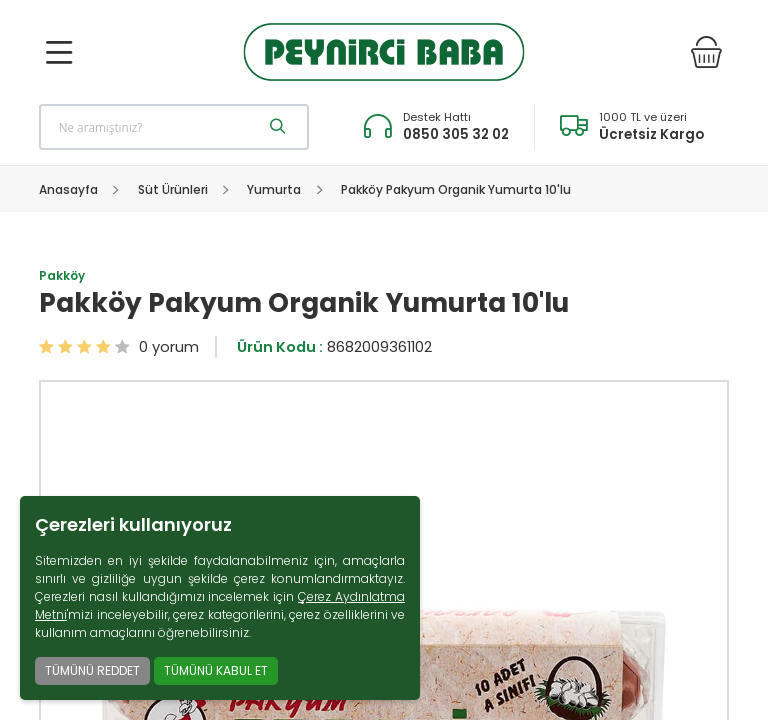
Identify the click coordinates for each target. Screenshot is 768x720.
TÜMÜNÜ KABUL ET (216, 670)
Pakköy (62, 275)
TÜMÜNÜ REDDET (92, 670)
